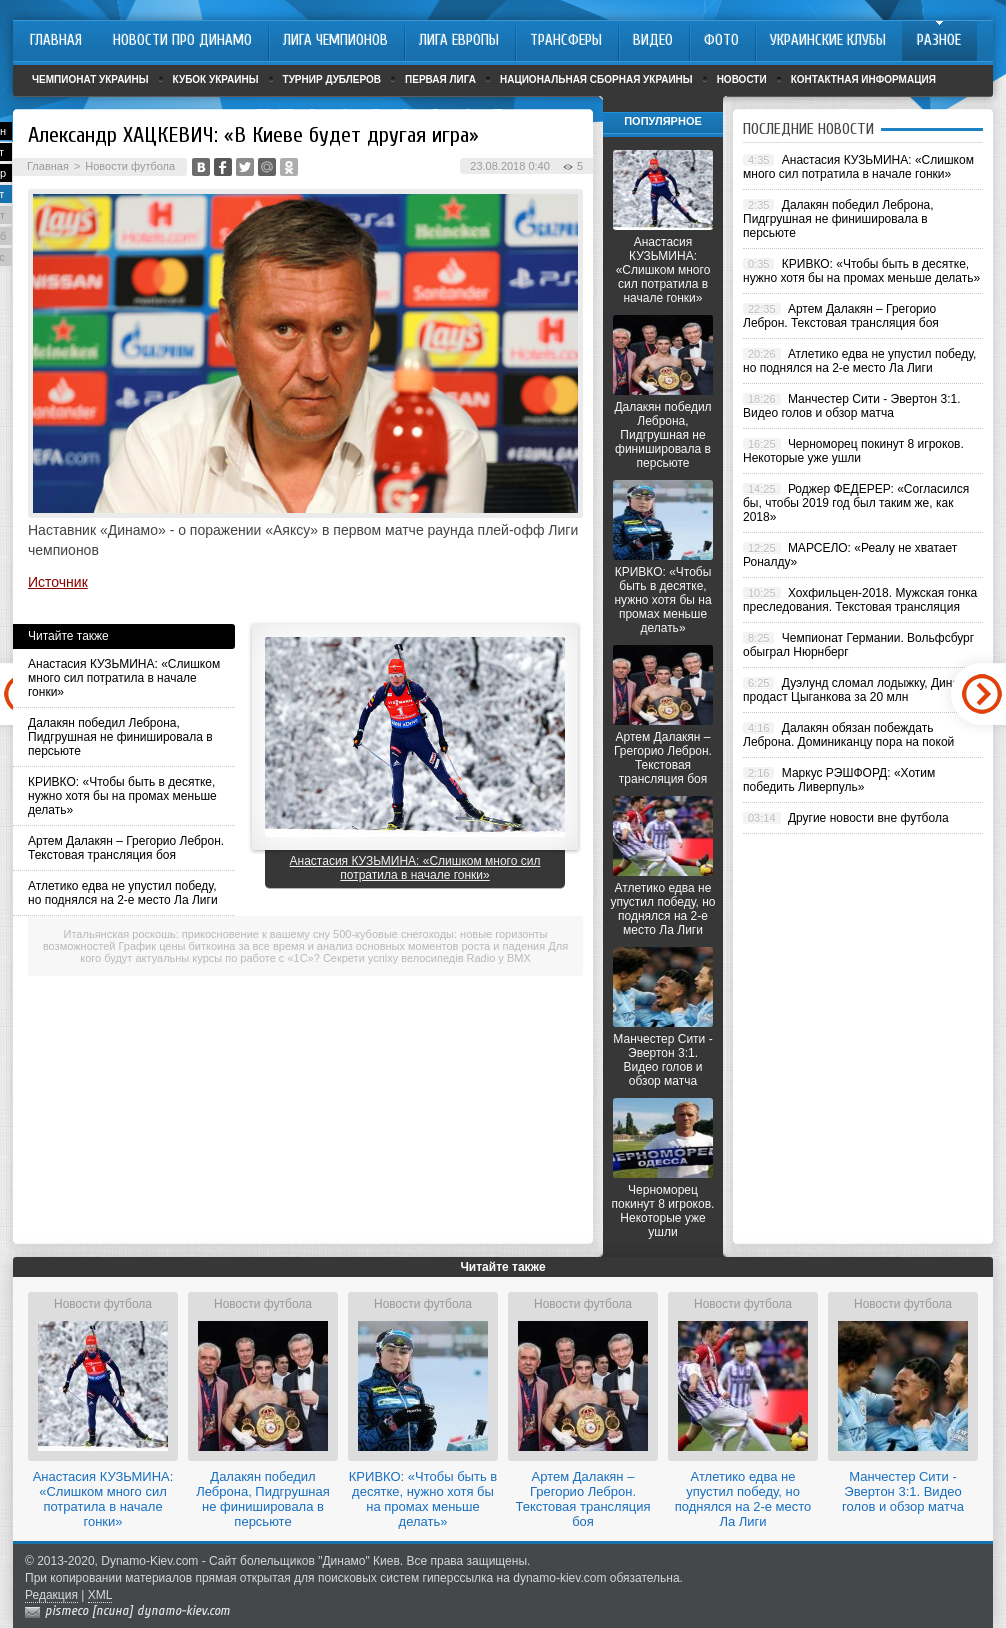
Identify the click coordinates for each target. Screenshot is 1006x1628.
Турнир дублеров (332, 79)
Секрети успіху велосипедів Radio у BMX (427, 958)
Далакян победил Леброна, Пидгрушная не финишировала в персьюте (120, 737)
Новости (742, 79)
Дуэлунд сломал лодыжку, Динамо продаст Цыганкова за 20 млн (858, 690)
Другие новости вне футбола (868, 818)
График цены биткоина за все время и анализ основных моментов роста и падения (332, 946)
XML (100, 1595)
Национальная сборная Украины (596, 79)
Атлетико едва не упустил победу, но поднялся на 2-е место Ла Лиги (123, 893)
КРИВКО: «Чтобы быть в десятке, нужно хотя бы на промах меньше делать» (122, 796)
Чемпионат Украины (90, 79)
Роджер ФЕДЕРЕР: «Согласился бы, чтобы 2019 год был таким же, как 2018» (856, 503)
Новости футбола (130, 166)
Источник (58, 582)
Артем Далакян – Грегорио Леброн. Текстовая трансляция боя (126, 848)
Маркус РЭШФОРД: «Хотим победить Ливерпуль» (839, 780)
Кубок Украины (216, 79)
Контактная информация (863, 79)
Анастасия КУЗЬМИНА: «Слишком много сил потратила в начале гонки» (124, 678)
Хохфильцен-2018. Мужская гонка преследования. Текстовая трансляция (860, 600)
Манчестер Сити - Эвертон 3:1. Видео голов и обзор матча (662, 1060)
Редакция (51, 1595)
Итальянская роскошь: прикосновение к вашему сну (197, 934)
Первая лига (440, 79)
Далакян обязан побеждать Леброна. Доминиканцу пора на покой (848, 735)
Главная (48, 166)
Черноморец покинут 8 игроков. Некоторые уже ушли (663, 1211)
